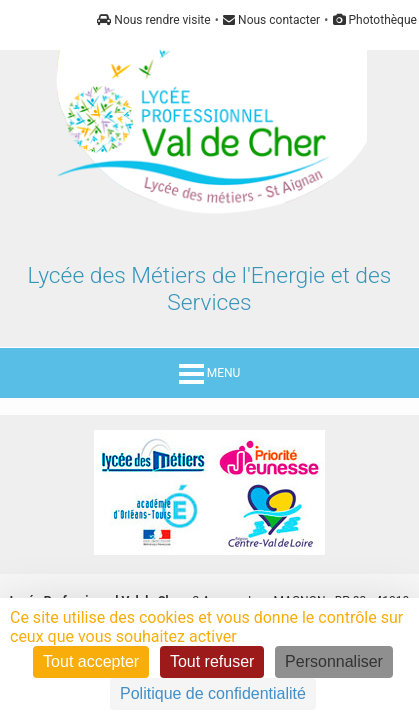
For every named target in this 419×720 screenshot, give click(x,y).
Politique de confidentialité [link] (213, 693)
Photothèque (375, 20)
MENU (210, 373)
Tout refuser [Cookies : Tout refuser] (212, 661)
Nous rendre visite (153, 20)
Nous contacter (271, 20)
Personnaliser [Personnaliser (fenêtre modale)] (334, 661)
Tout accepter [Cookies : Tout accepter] (91, 661)
